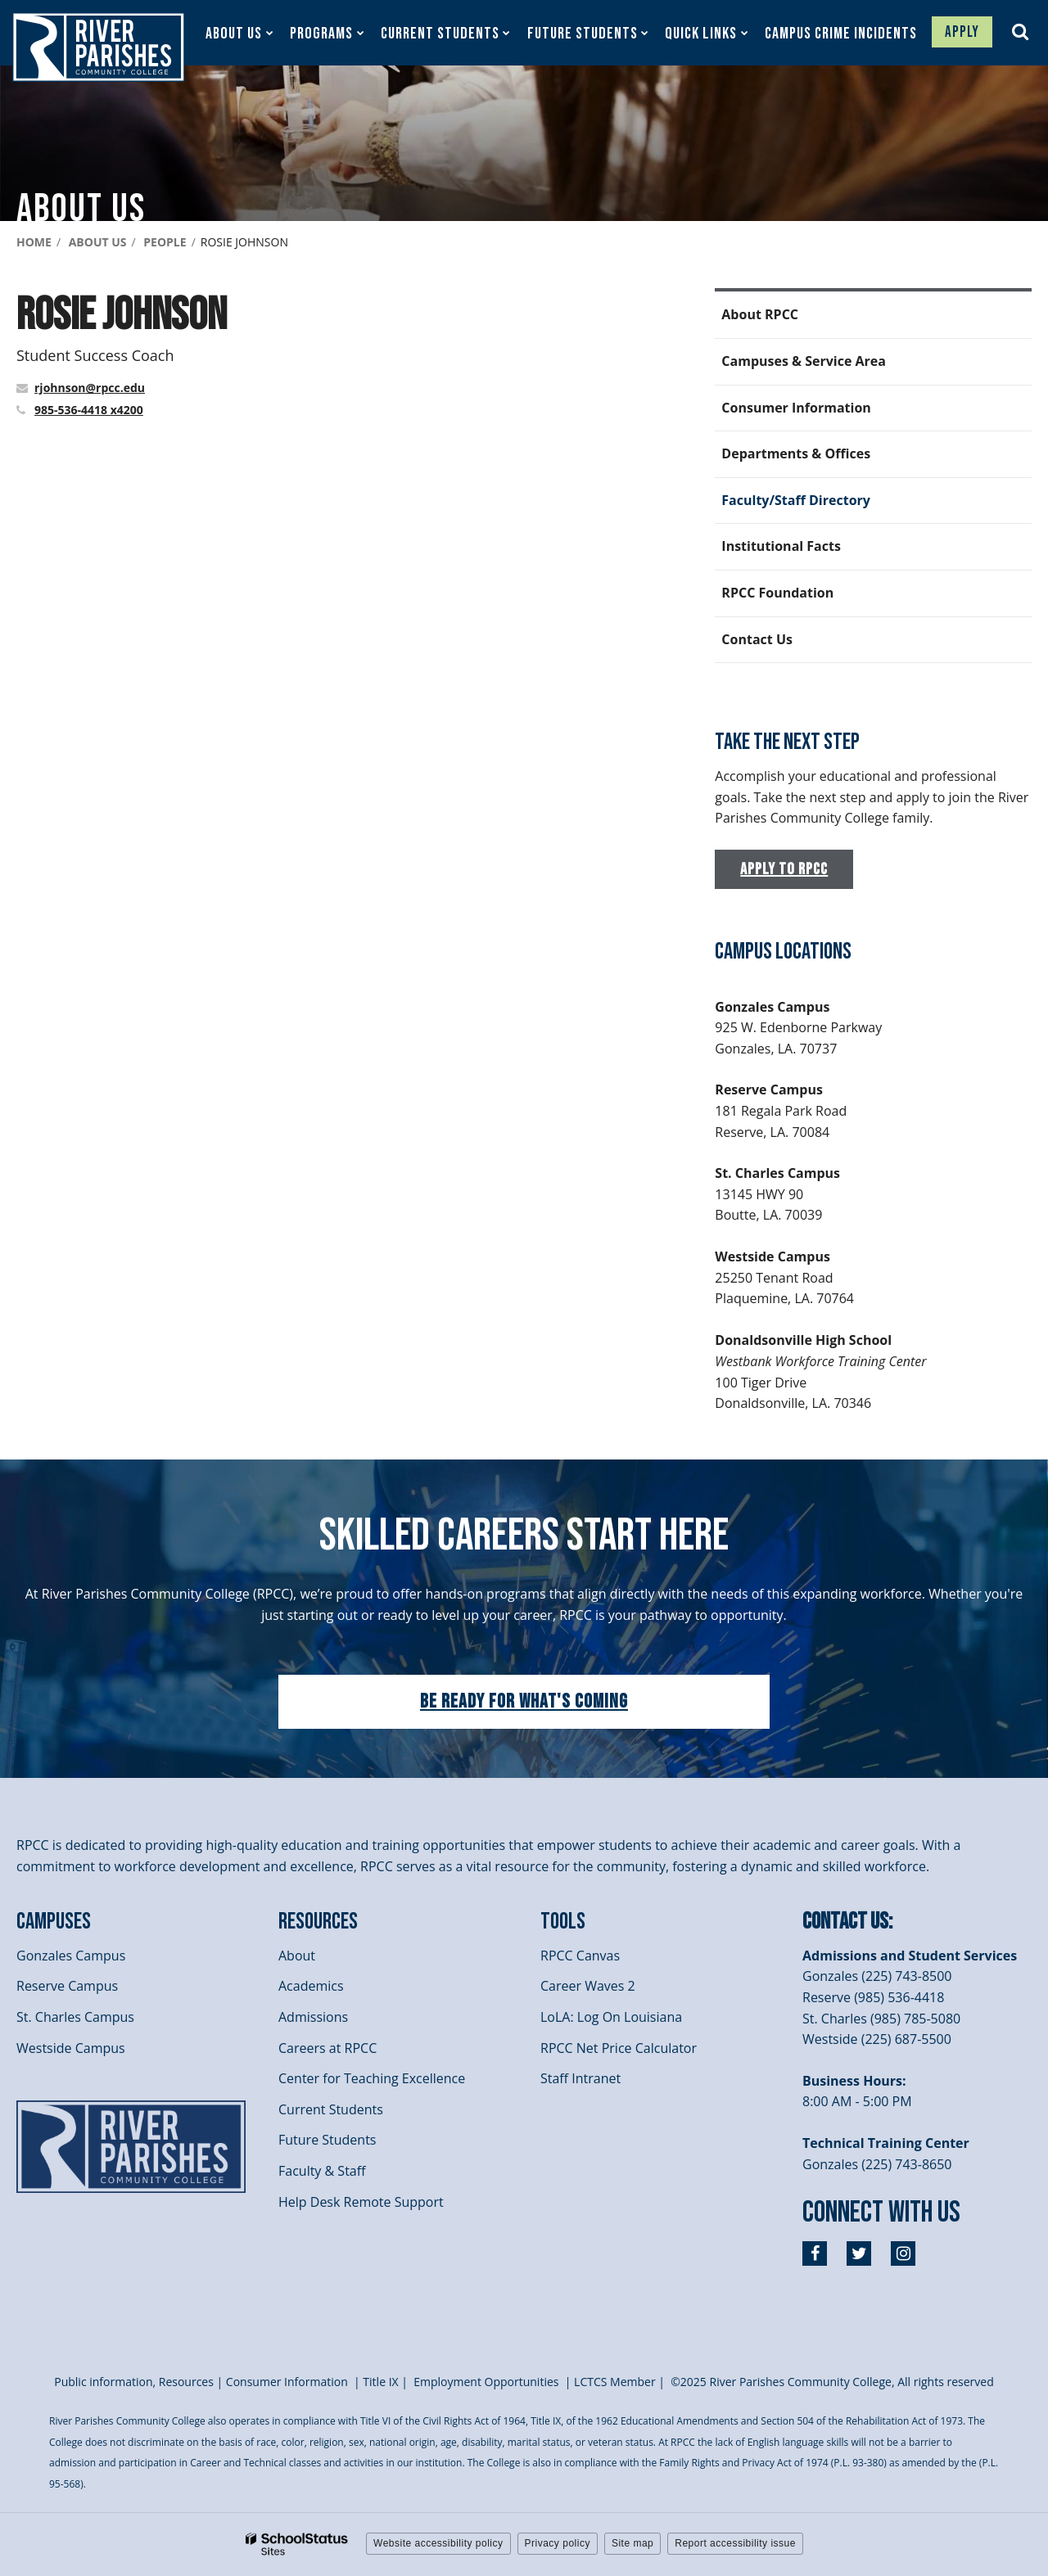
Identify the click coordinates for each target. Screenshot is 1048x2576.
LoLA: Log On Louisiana (611, 2017)
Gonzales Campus (70, 1956)
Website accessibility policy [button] (438, 2543)
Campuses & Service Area (803, 361)
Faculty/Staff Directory (795, 500)
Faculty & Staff (321, 2171)
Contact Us (757, 639)
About (296, 1956)
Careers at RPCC (327, 2048)
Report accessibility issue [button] (735, 2543)
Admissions (313, 2017)
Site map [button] (632, 2543)
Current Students (330, 2109)
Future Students (327, 2140)
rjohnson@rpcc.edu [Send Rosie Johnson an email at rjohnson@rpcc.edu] (89, 387)
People (164, 242)
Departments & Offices (795, 453)
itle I (380, 2381)
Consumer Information (795, 408)
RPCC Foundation (777, 593)
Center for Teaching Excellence (371, 2078)
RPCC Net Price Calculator (618, 2048)
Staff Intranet (580, 2078)
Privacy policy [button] (557, 2543)
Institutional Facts (781, 546)
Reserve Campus (67, 1986)
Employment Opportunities (485, 2381)
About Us (98, 242)
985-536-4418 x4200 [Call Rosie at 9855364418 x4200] (88, 409)
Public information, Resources (134, 2381)
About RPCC (759, 314)
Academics (311, 1986)
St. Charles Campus (75, 2017)
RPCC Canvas (580, 1956)
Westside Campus (70, 2048)
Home (34, 242)
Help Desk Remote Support (361, 2202)
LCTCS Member (615, 2381)
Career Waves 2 (587, 1986)
